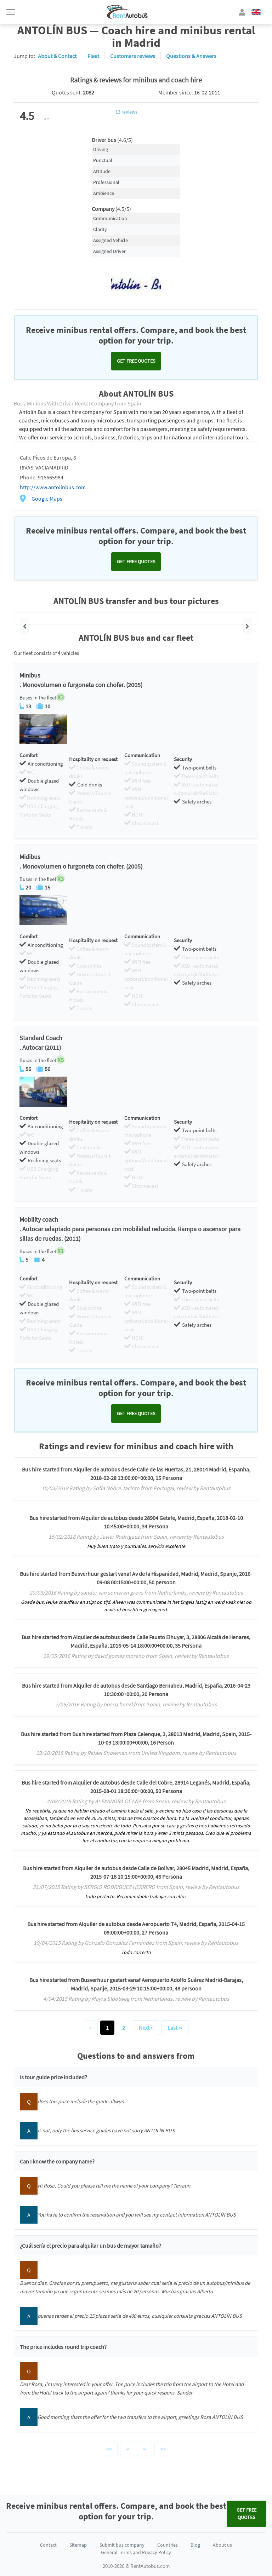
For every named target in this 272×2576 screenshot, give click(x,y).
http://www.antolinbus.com (53, 487)
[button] (24, 626)
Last (175, 2027)
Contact (48, 2545)
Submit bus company (122, 2545)
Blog (195, 2545)
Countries (167, 2545)
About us (222, 2545)
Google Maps (47, 498)
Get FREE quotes (136, 361)
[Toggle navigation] (10, 12)
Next (146, 2027)
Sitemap (78, 2545)
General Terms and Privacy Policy (136, 2552)
